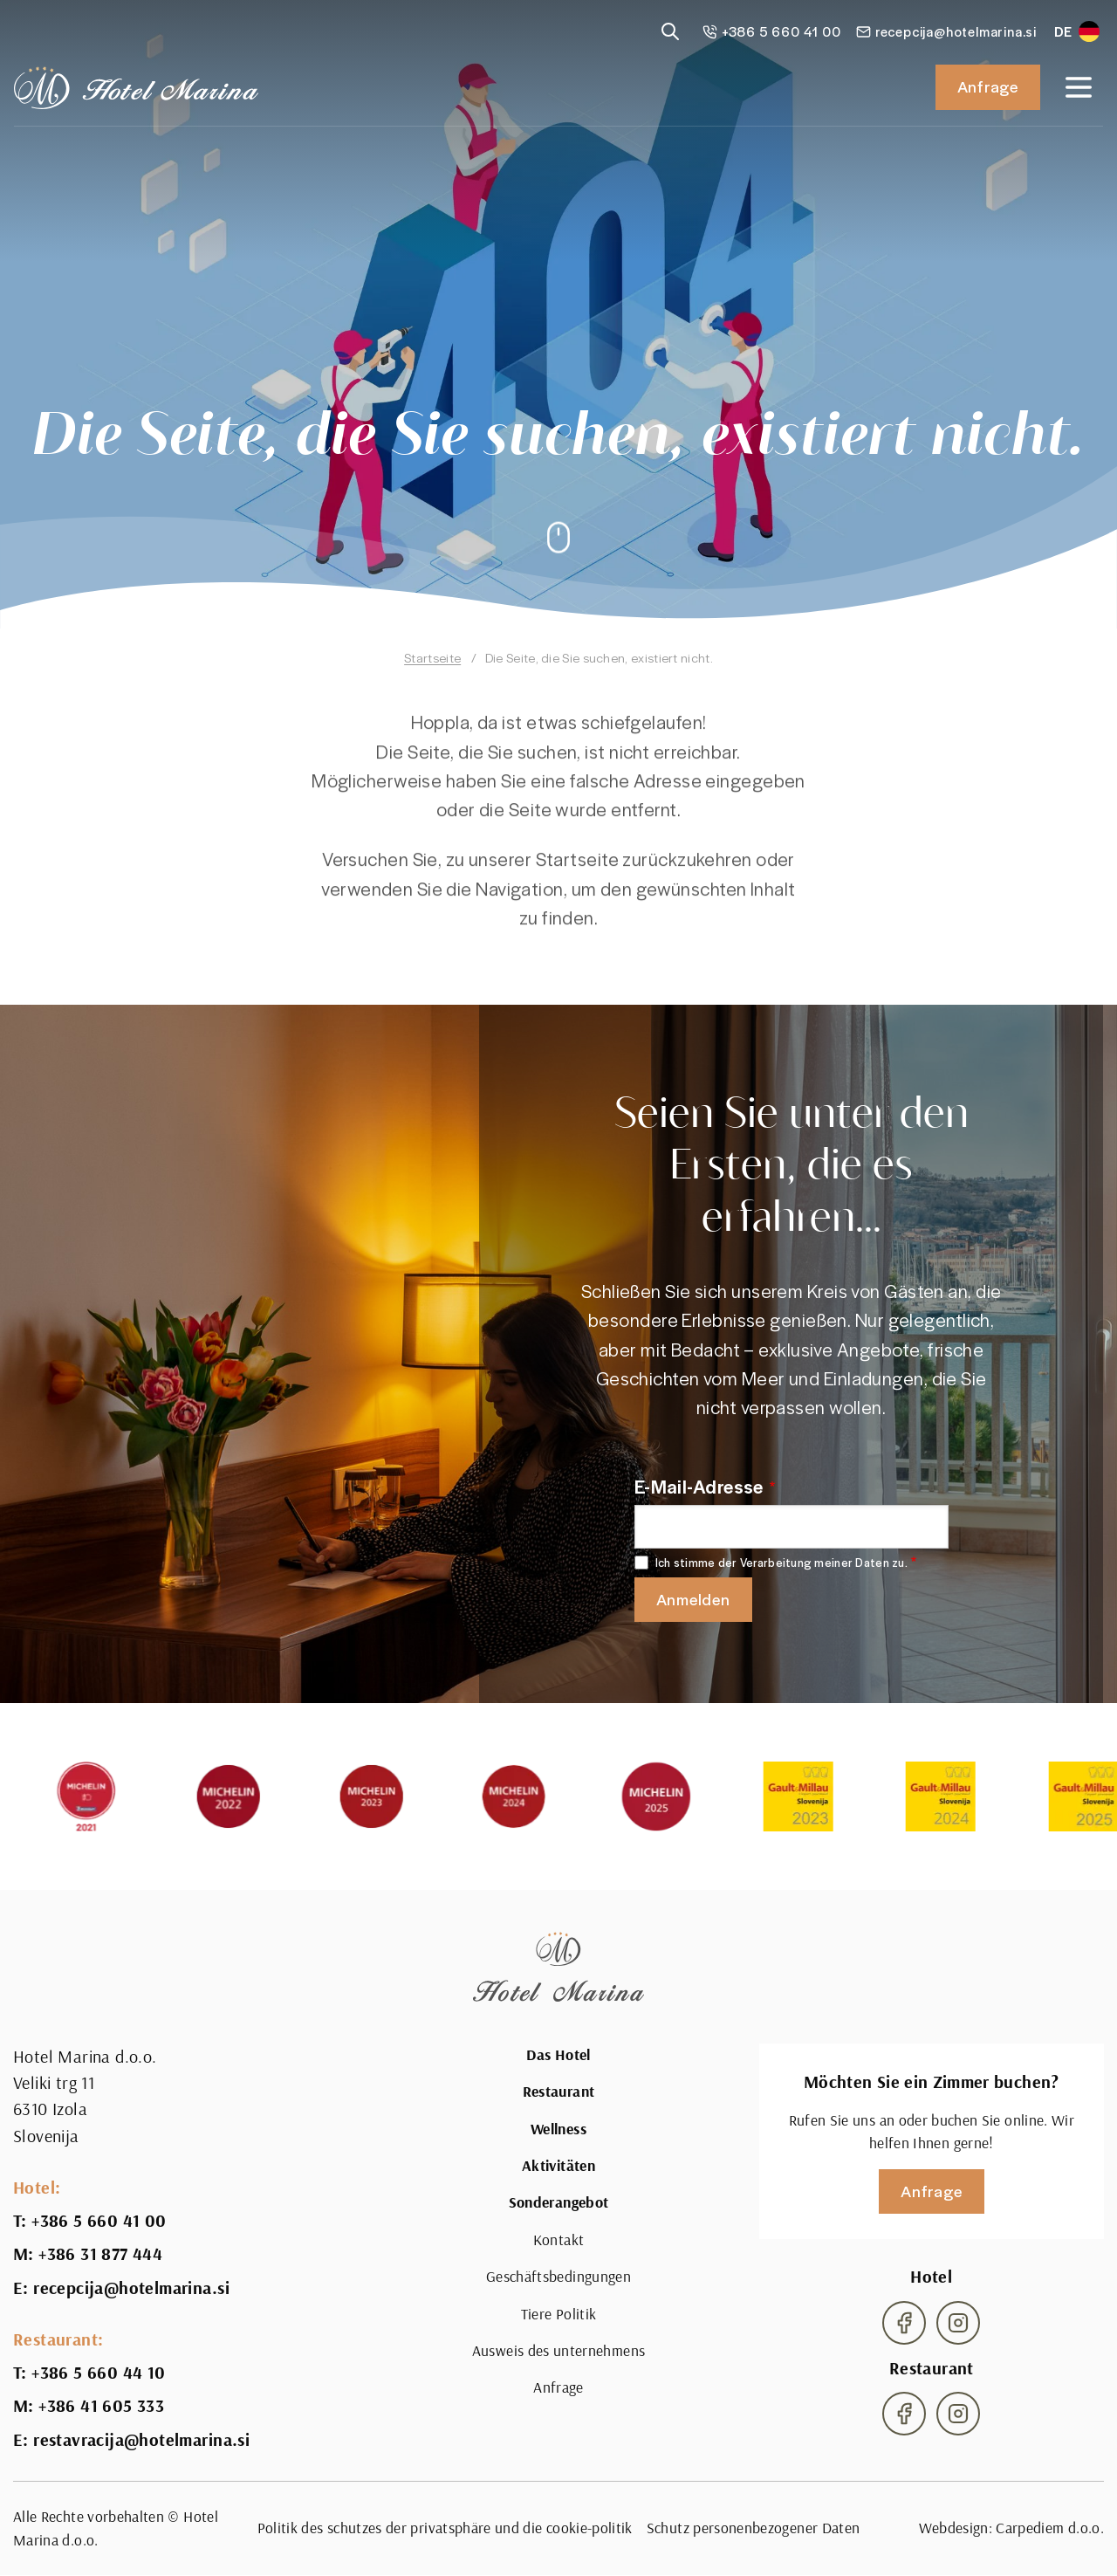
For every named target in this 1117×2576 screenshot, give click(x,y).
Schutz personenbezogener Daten (753, 2528)
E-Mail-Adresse (699, 1486)
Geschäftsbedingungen (558, 2276)
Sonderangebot (559, 2202)
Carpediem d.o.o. (1050, 2528)
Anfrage (987, 86)
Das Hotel (558, 2054)
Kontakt (558, 2239)
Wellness (558, 2129)
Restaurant (559, 2091)
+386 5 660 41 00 (98, 2220)
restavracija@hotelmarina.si (141, 2440)
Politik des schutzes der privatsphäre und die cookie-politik (445, 2528)
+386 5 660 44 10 (98, 2372)
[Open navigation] (1078, 87)
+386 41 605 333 (101, 2406)
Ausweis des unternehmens (558, 2350)
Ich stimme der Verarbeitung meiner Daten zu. (781, 1563)
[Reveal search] (670, 31)
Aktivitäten (558, 2165)
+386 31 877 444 (100, 2254)
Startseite (432, 657)
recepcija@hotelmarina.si (131, 2288)
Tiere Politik (559, 2314)
